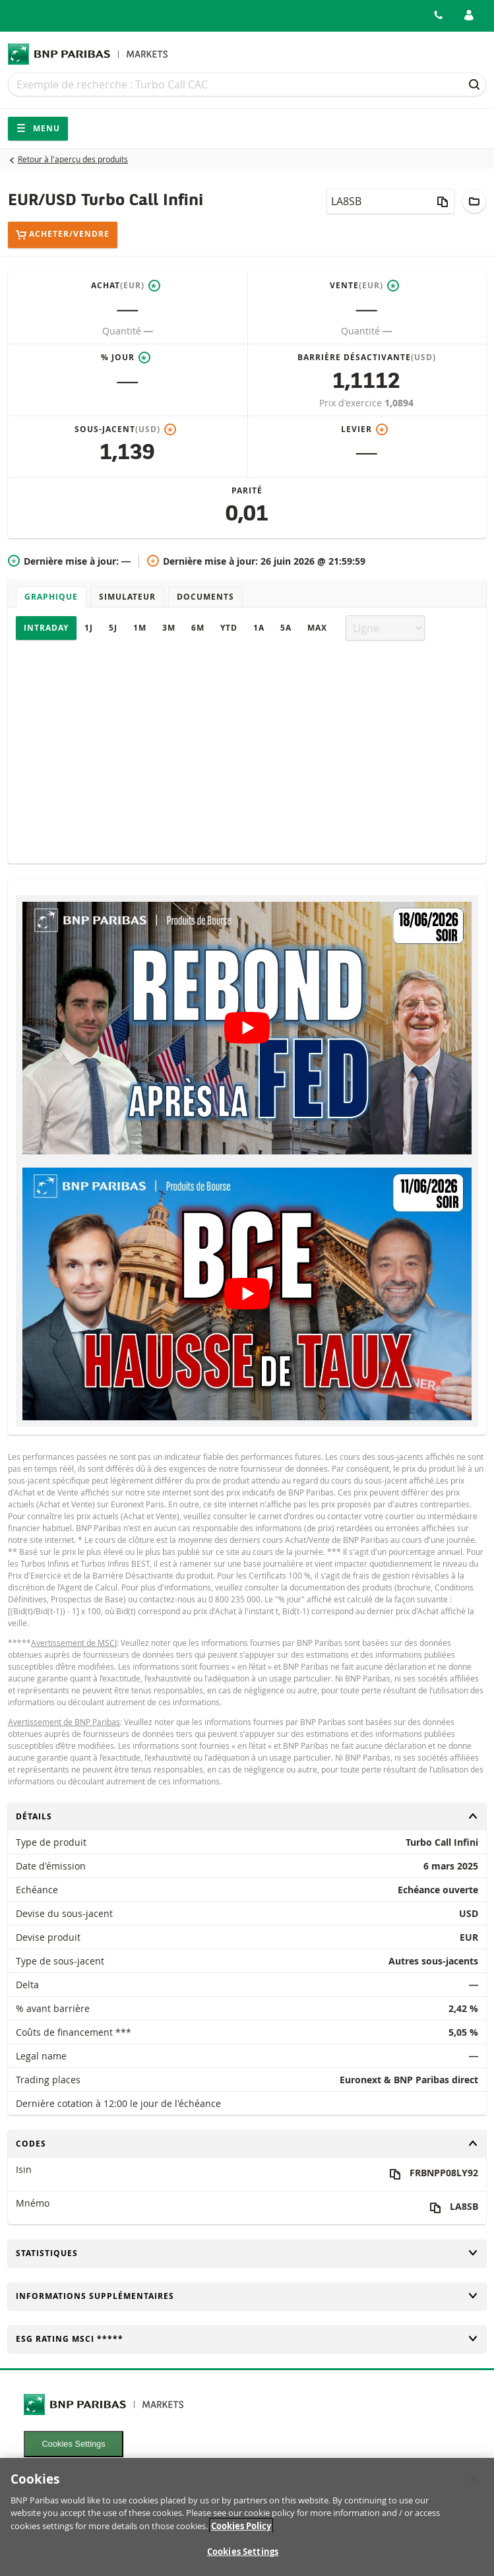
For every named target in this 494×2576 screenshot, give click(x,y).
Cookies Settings (74, 2444)
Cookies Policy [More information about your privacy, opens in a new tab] (241, 2534)
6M (197, 627)
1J (88, 627)
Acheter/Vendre (62, 234)
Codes (247, 2143)
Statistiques (247, 2253)
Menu (38, 128)
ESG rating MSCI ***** (247, 2338)
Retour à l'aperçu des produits (73, 159)
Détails (247, 1816)
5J (113, 627)
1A (258, 627)
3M (168, 627)
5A (286, 627)
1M (139, 627)
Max (317, 627)
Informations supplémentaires (247, 2296)
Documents (205, 596)
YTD (228, 627)
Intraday (46, 627)
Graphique (51, 596)
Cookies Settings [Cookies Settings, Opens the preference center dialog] (242, 2560)
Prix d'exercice (352, 402)
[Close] (472, 2487)
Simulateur (127, 596)
